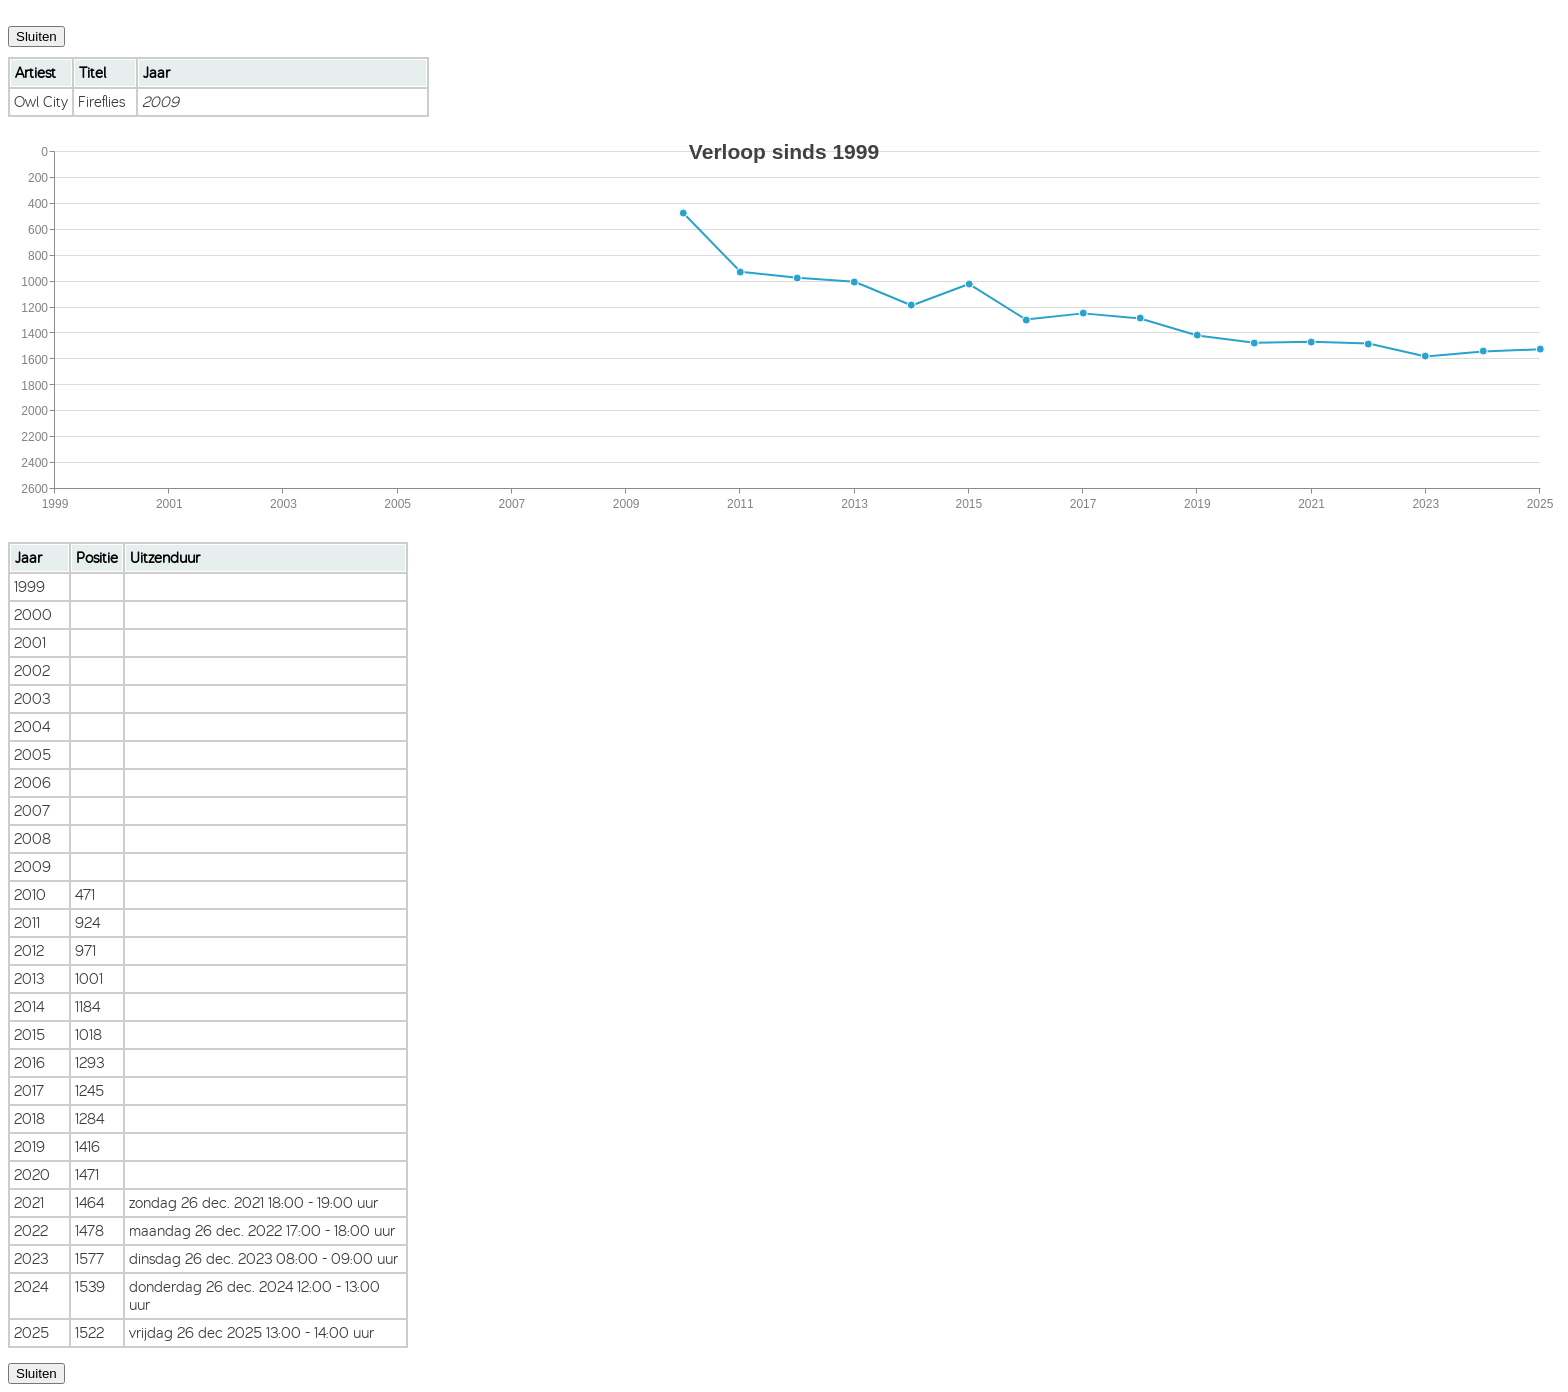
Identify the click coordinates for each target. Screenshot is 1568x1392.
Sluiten (36, 36)
